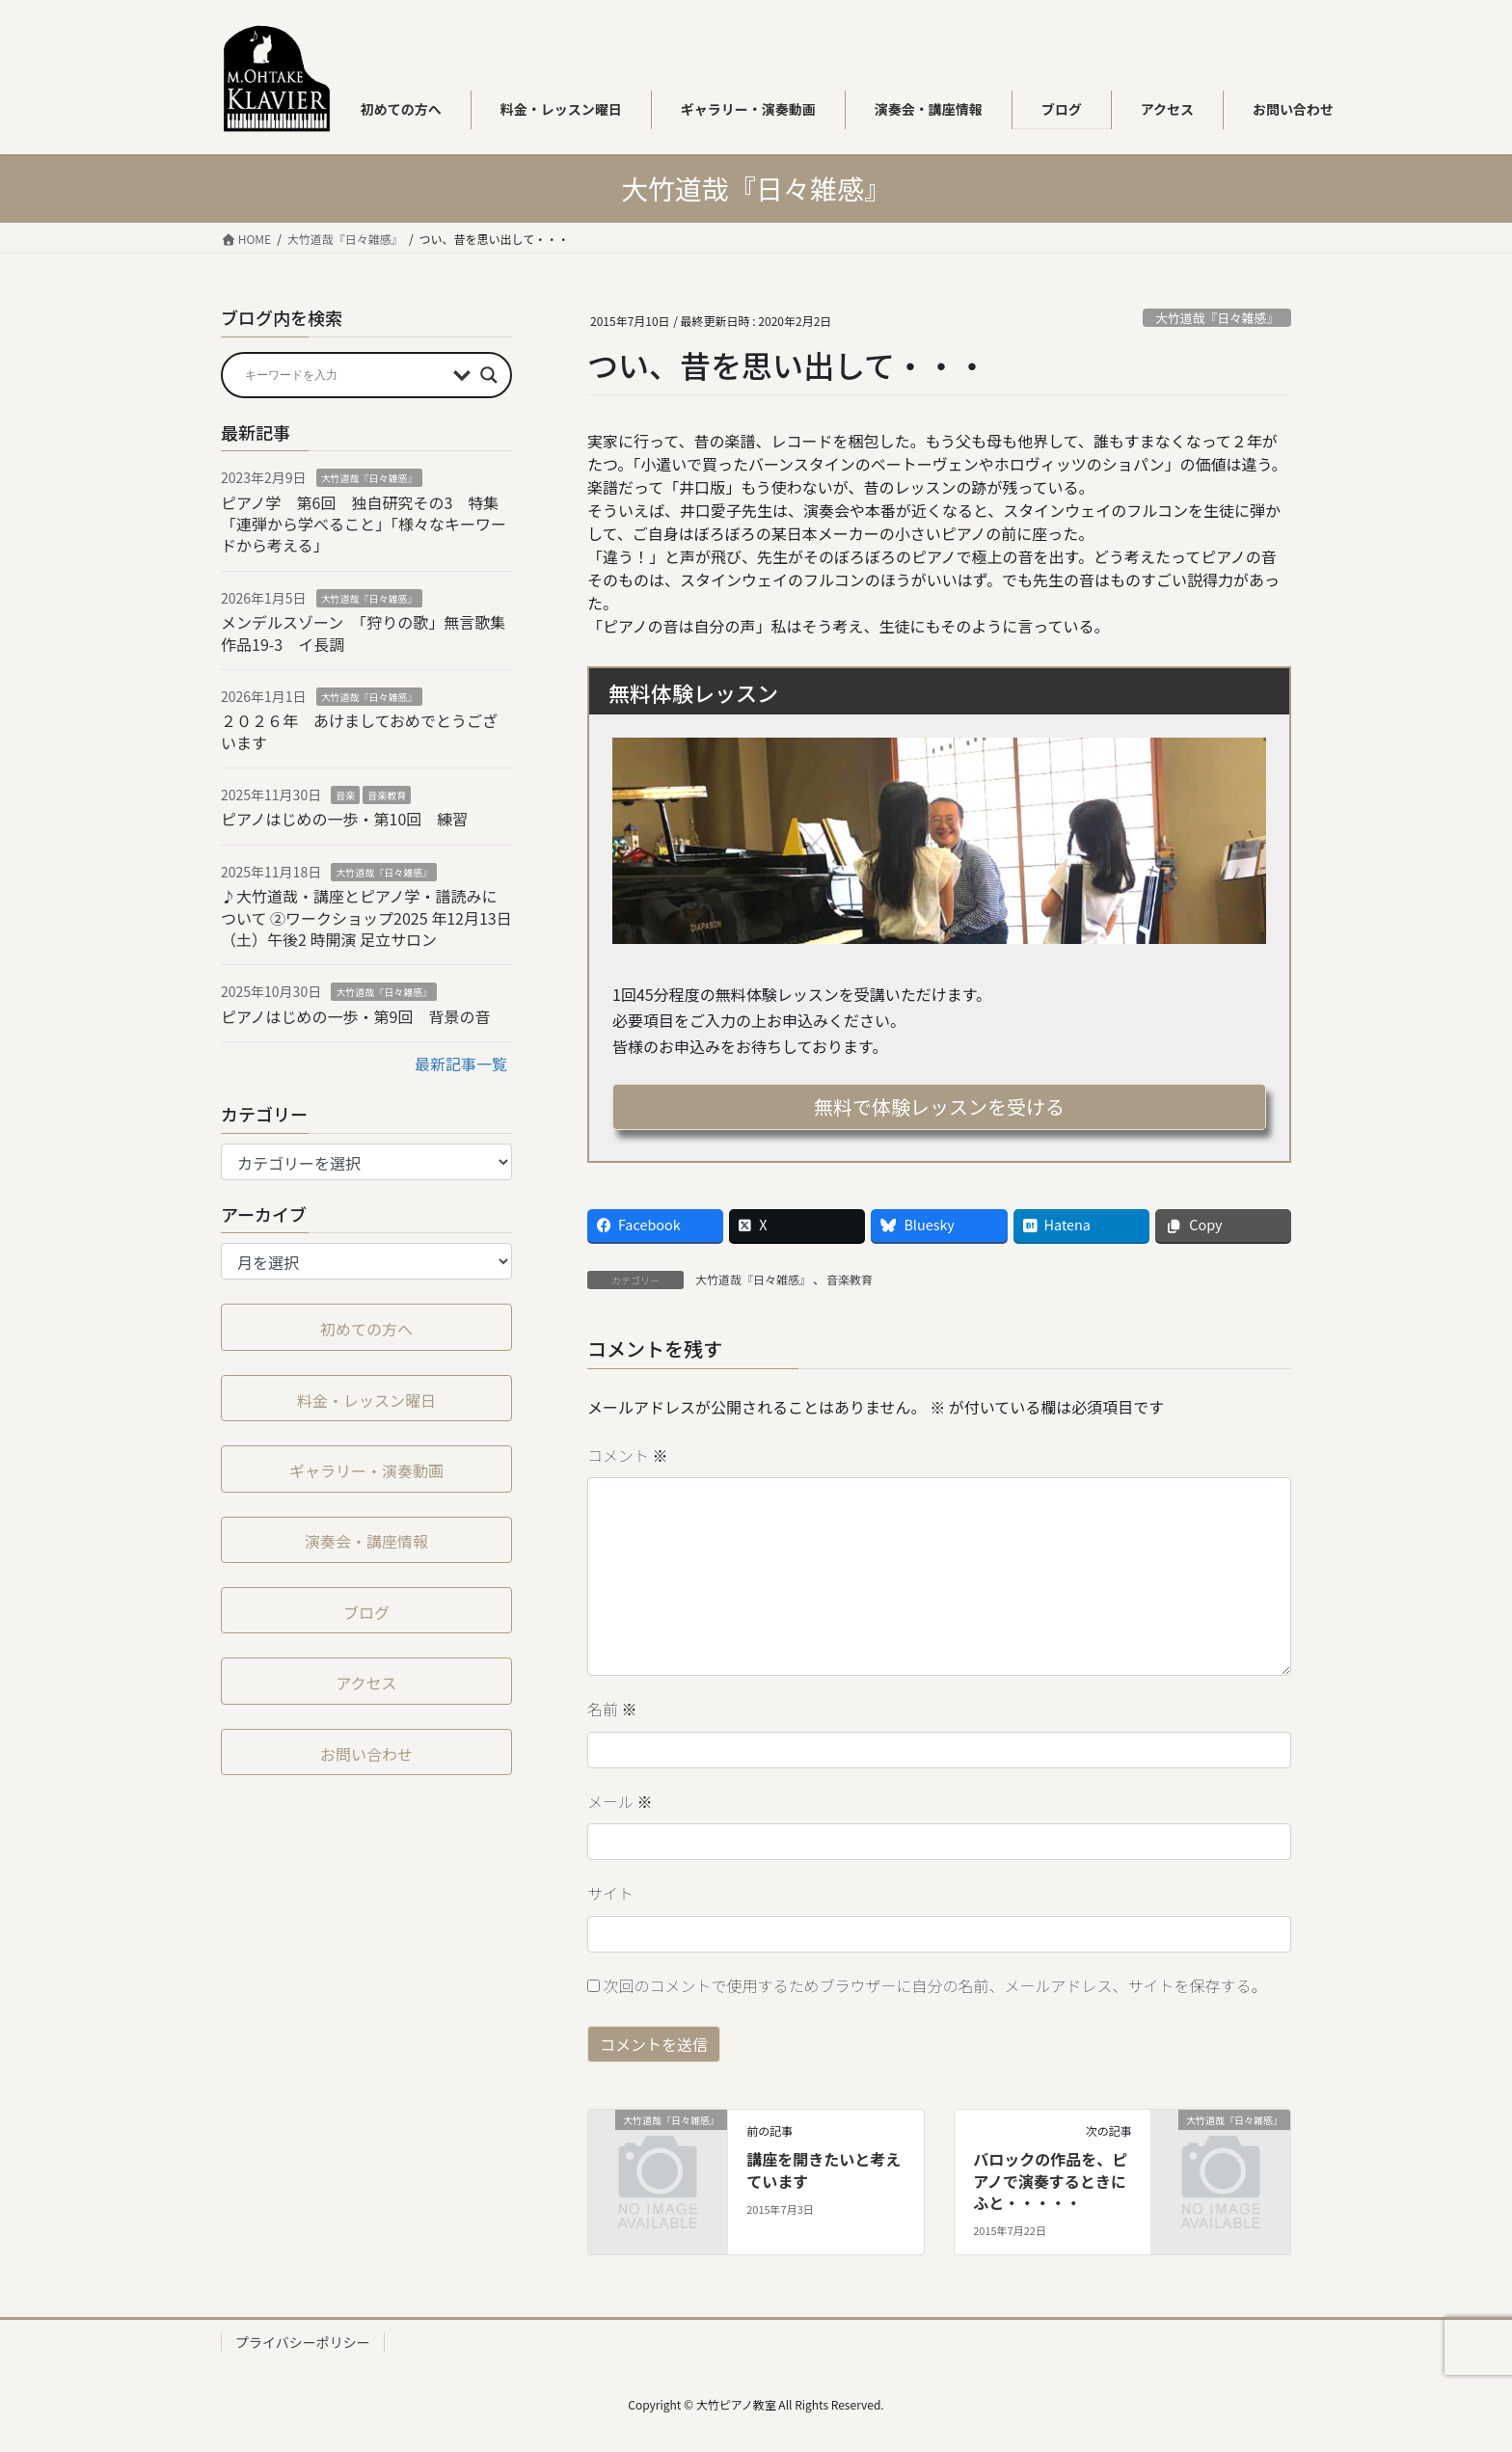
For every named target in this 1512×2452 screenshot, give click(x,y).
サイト (610, 1892)
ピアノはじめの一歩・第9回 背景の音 (355, 1016)
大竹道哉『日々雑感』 (1217, 318)
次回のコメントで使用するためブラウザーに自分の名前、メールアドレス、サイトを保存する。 (935, 1985)
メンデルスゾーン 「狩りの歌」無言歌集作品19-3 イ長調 (363, 632)
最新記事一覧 (461, 1063)
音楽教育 (849, 1279)
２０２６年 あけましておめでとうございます (359, 731)
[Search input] (344, 375)
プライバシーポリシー (302, 2342)
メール (620, 1801)
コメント (627, 1455)
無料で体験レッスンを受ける (939, 1106)
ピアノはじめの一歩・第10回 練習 (344, 818)
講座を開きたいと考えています (823, 2169)
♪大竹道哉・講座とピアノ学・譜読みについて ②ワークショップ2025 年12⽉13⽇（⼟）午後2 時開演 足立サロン (366, 917)
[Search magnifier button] (488, 375)
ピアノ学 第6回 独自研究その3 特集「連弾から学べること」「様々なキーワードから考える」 (363, 524)
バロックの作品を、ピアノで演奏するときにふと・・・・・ (1050, 2180)
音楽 (345, 795)
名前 (612, 1708)
